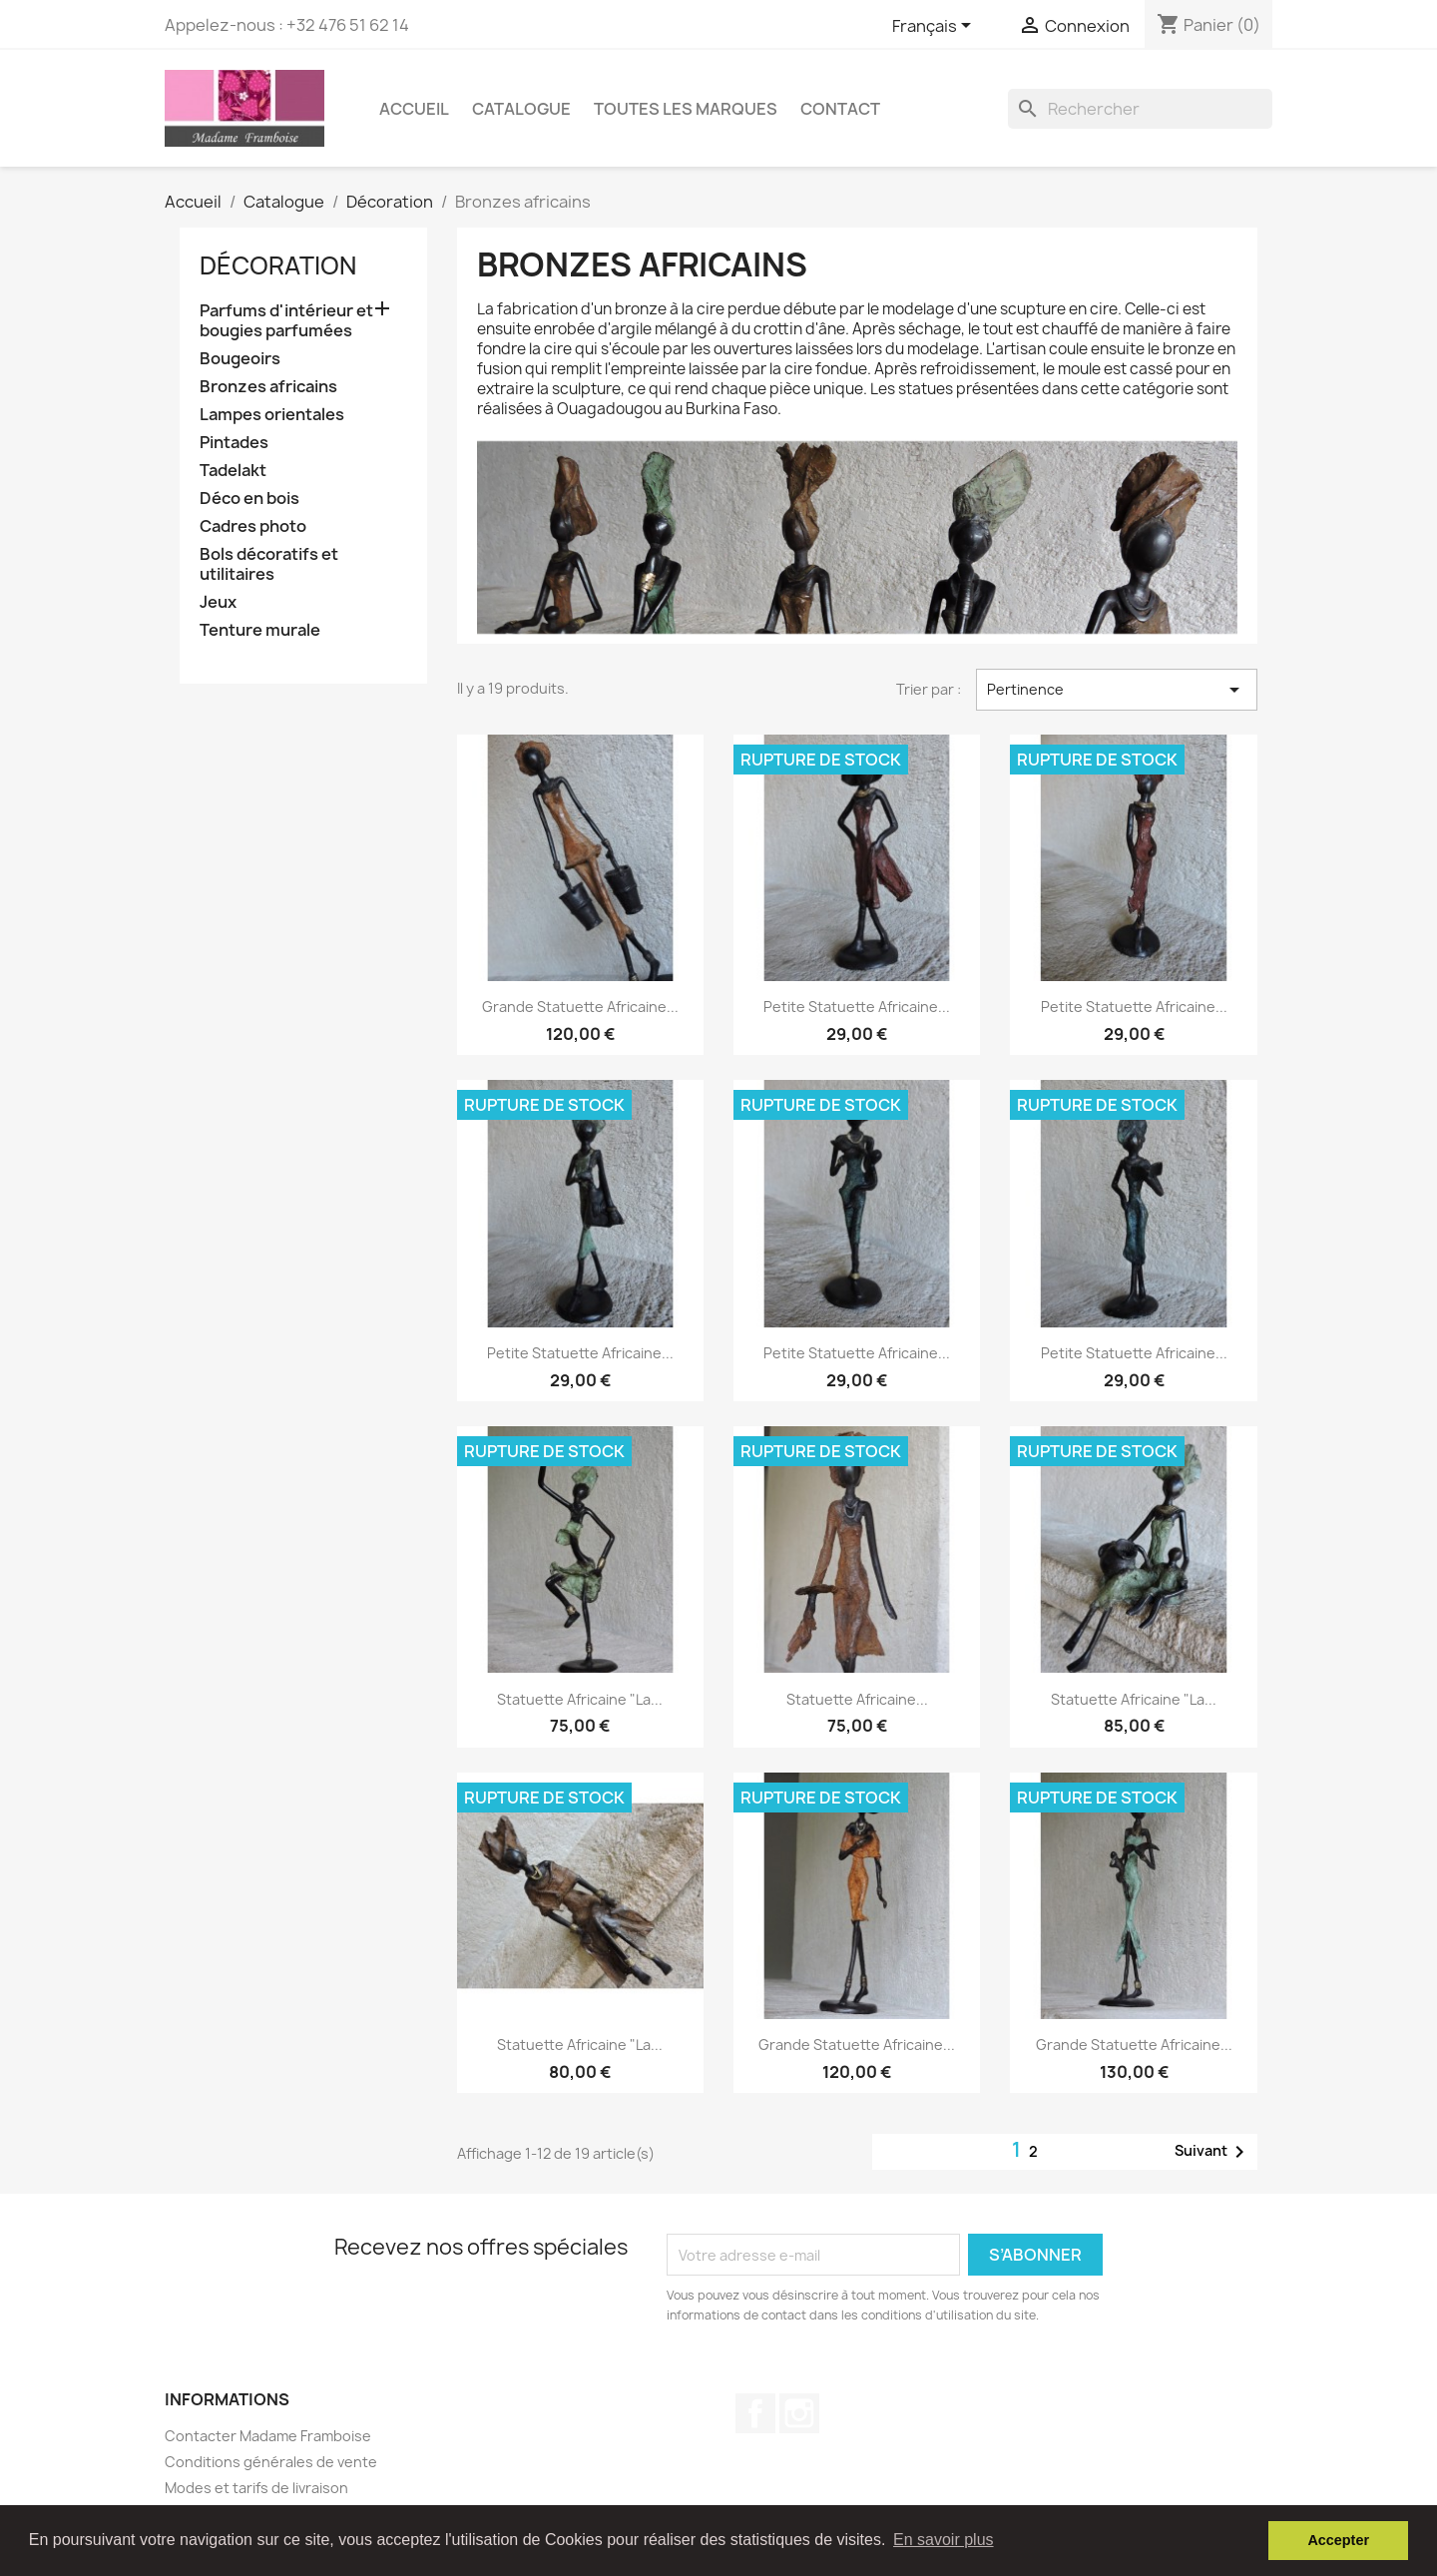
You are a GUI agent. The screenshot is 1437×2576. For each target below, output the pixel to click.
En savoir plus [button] (943, 2539)
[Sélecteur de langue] (935, 27)
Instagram (799, 2413)
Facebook (755, 2413)
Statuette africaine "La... (580, 1699)
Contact (840, 109)
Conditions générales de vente (271, 2461)
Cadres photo (253, 526)
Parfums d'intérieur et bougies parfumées (286, 320)
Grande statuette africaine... (580, 1006)
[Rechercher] (1140, 109)
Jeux (218, 602)
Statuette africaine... (857, 1699)
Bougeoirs (240, 358)
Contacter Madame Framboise (268, 2435)
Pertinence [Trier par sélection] (1116, 690)
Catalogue (521, 109)
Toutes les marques (685, 109)
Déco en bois (249, 498)
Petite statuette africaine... (856, 1006)
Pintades (234, 442)
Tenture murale (260, 630)
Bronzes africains (268, 386)
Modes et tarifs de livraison (256, 2487)
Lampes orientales (272, 414)
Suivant (1213, 2152)
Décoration (278, 265)
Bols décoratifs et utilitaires (269, 564)
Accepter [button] (1338, 2540)
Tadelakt (233, 470)
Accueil (414, 109)
